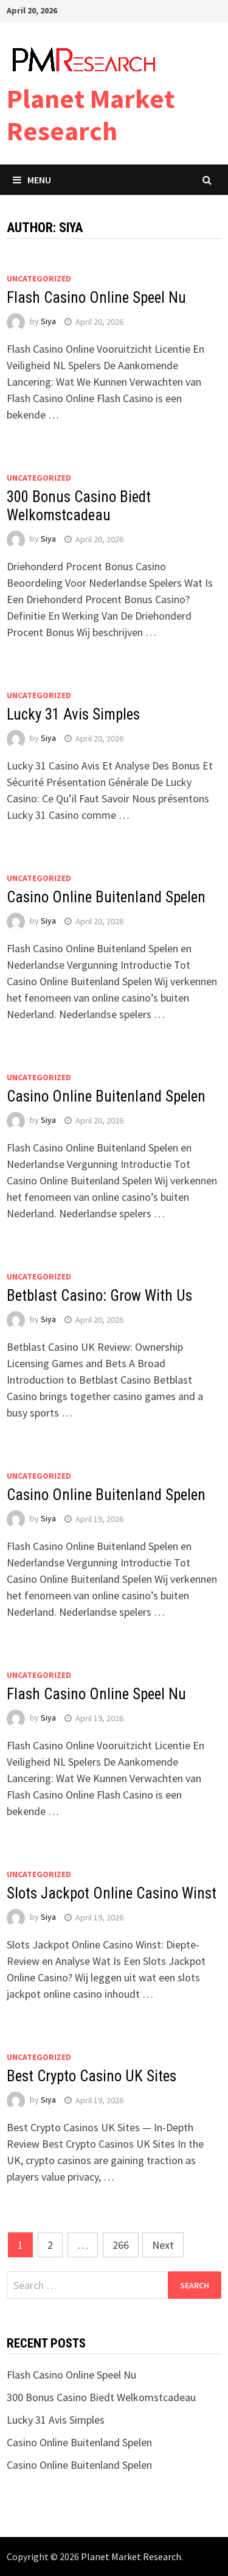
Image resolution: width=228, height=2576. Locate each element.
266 (120, 2245)
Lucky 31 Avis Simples (73, 714)
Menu (32, 180)
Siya (48, 321)
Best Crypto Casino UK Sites (91, 2076)
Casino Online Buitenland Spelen (106, 897)
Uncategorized (39, 278)
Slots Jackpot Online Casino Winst (111, 1893)
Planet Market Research (90, 114)
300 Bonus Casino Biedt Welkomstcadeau (79, 506)
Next (163, 2245)
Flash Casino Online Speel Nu (96, 297)
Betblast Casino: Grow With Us (99, 1295)
